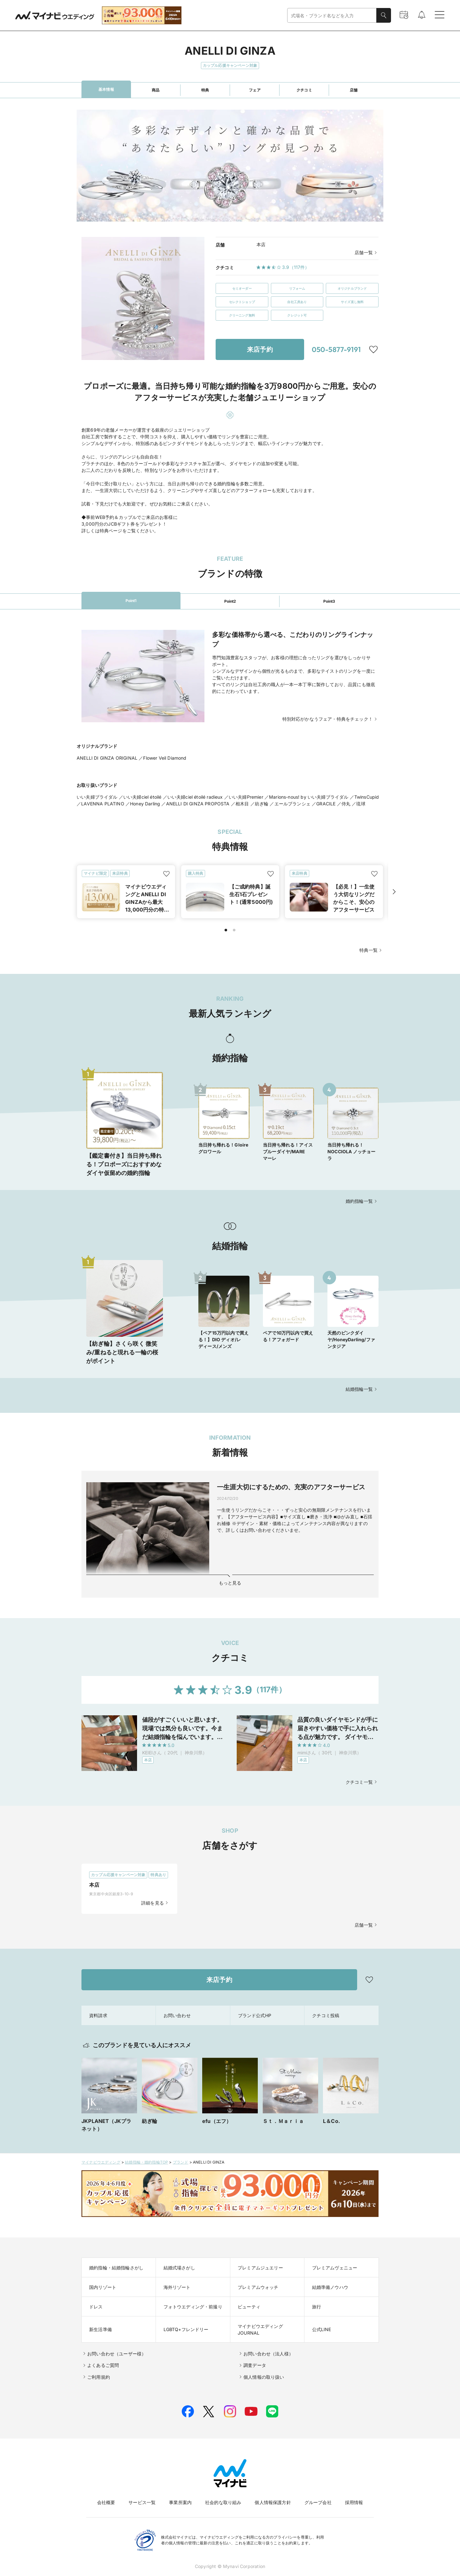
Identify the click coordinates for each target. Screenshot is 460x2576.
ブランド (180, 2162)
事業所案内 (180, 2502)
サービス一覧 (142, 2502)
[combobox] (332, 15)
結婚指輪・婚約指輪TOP (146, 2162)
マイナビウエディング (100, 2162)
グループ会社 (318, 2502)
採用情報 (354, 2502)
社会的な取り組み (223, 2502)
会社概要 (106, 2502)
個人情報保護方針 (273, 2502)
